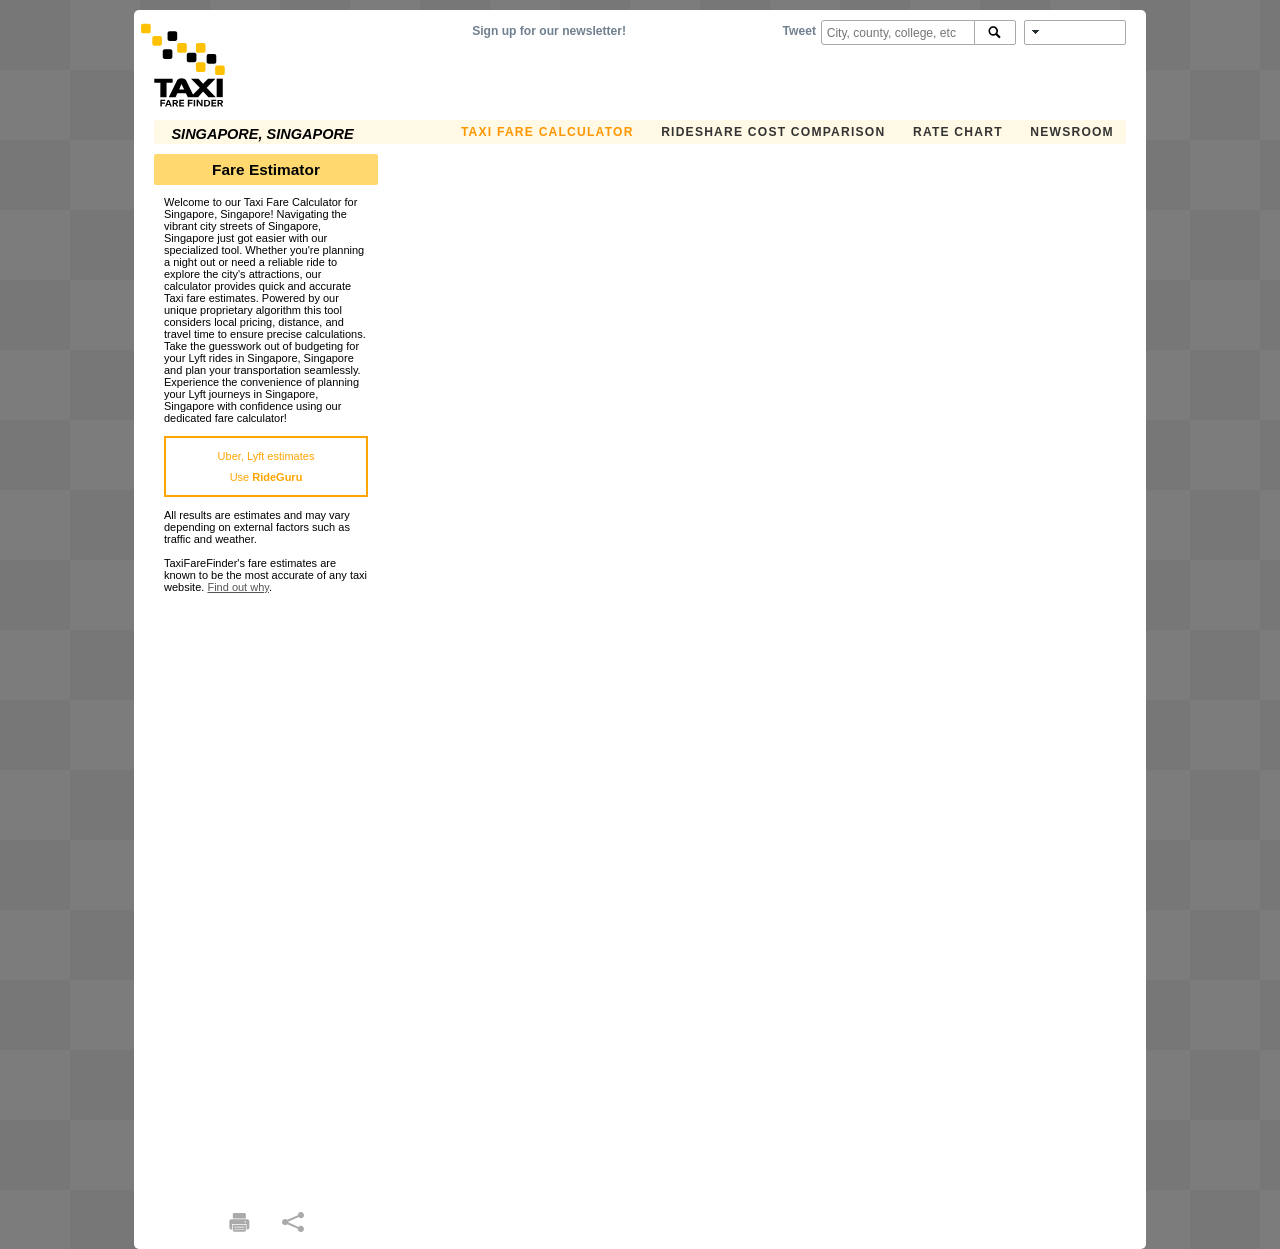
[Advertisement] (266, 893)
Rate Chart (958, 132)
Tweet (799, 31)
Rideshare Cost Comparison (773, 132)
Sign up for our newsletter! (549, 31)
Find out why (238, 587)
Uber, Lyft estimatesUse (266, 466)
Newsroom (1072, 132)
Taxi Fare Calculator (547, 132)
